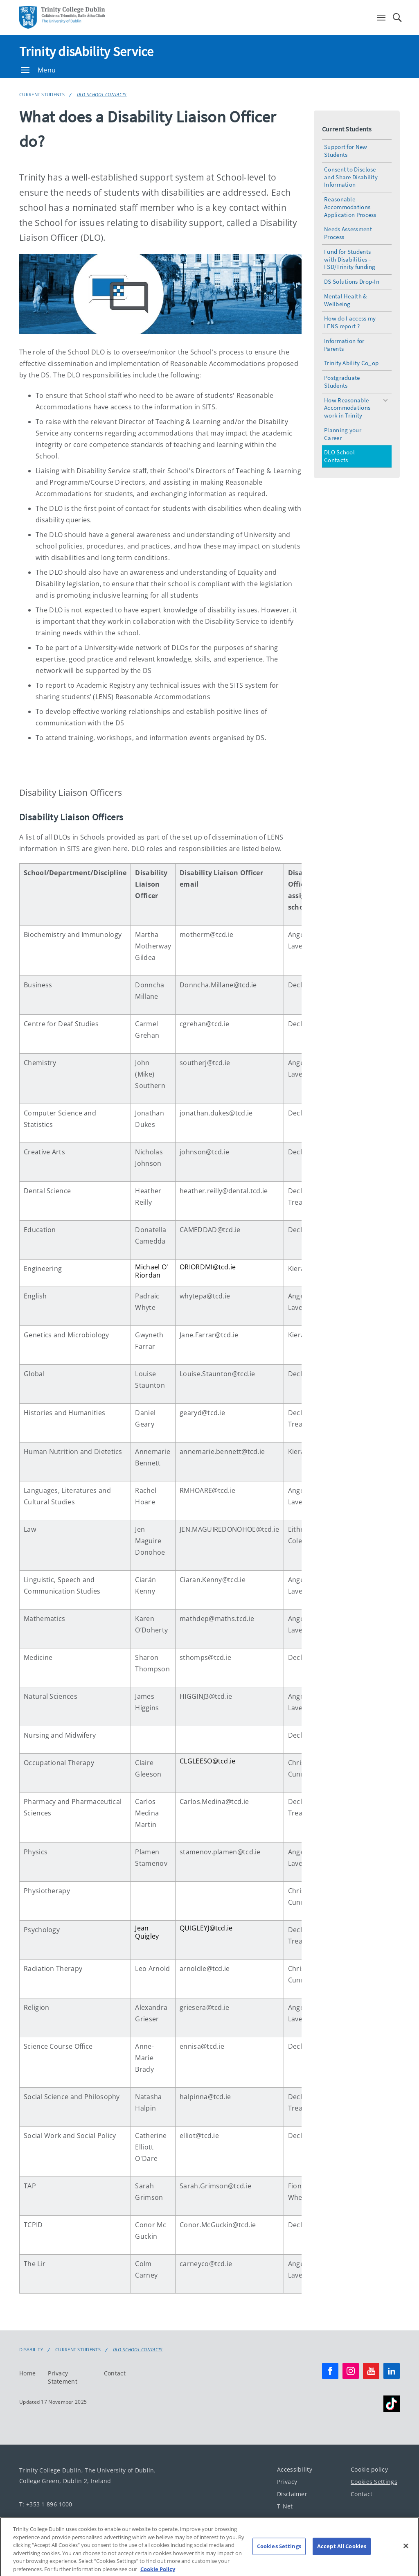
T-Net (285, 2506)
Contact (115, 2373)
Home (27, 2373)
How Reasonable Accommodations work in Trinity (347, 408)
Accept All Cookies (341, 2555)
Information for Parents (344, 344)
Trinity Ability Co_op (351, 363)
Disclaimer (292, 2494)
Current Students (42, 94)
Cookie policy (369, 2469)
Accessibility (294, 2469)
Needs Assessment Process (348, 233)
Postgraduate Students (342, 381)
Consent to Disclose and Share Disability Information (351, 177)
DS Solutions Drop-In (351, 281)
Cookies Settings (374, 2482)
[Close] (406, 2555)
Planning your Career (342, 434)
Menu (38, 70)
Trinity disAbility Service (86, 51)
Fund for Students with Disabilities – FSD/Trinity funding (350, 259)
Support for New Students (345, 150)
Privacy (287, 2482)
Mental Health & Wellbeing (345, 300)
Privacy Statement (62, 2377)
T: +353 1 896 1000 (45, 2504)
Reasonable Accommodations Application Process (350, 207)
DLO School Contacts (102, 94)
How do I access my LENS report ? (350, 322)
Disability (31, 2349)
